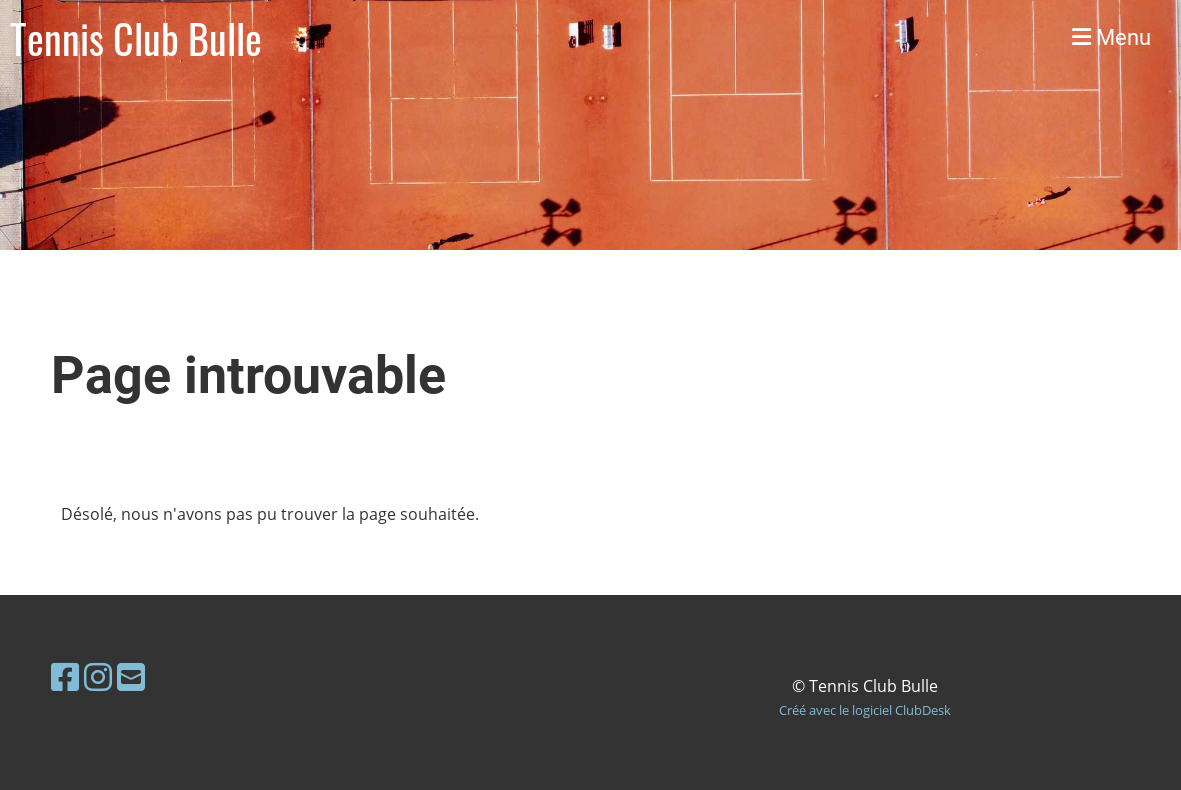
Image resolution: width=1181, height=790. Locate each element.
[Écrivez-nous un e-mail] (131, 676)
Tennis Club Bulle (136, 38)
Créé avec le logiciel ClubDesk (865, 710)
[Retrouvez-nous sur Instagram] (98, 676)
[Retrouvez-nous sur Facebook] (65, 676)
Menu (1111, 37)
